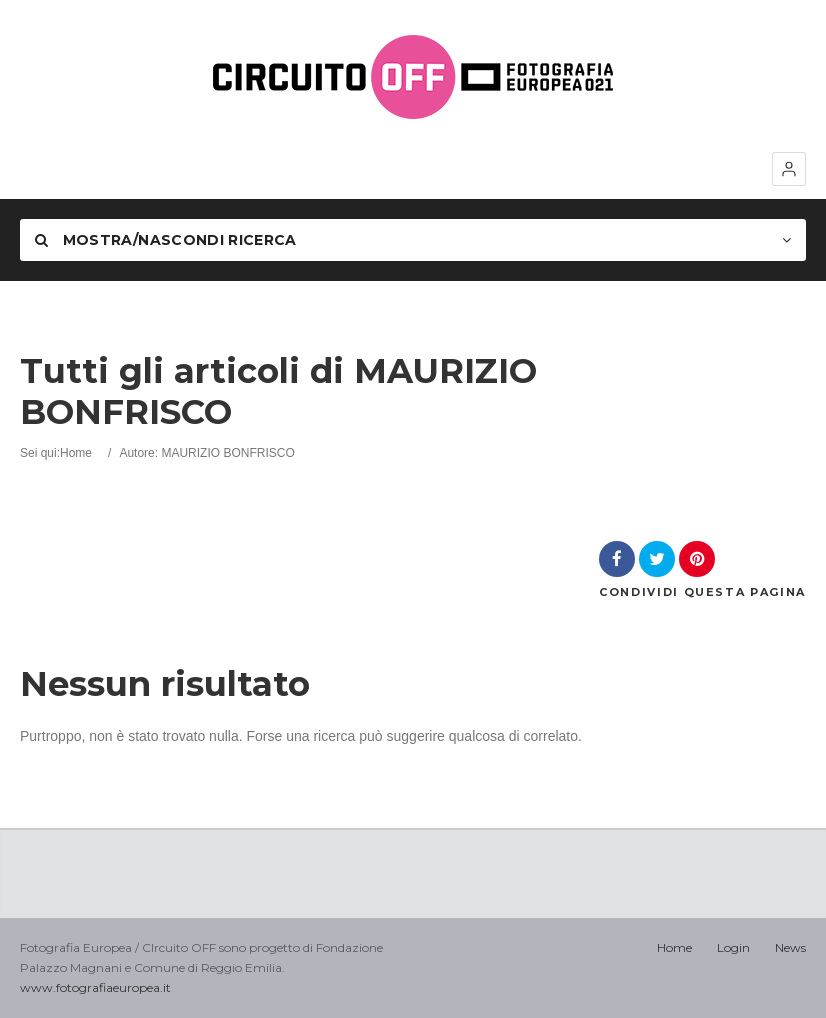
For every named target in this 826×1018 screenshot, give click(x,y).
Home (76, 453)
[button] (789, 169)
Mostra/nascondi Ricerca (166, 240)
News (790, 947)
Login (733, 947)
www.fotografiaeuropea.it (95, 987)
